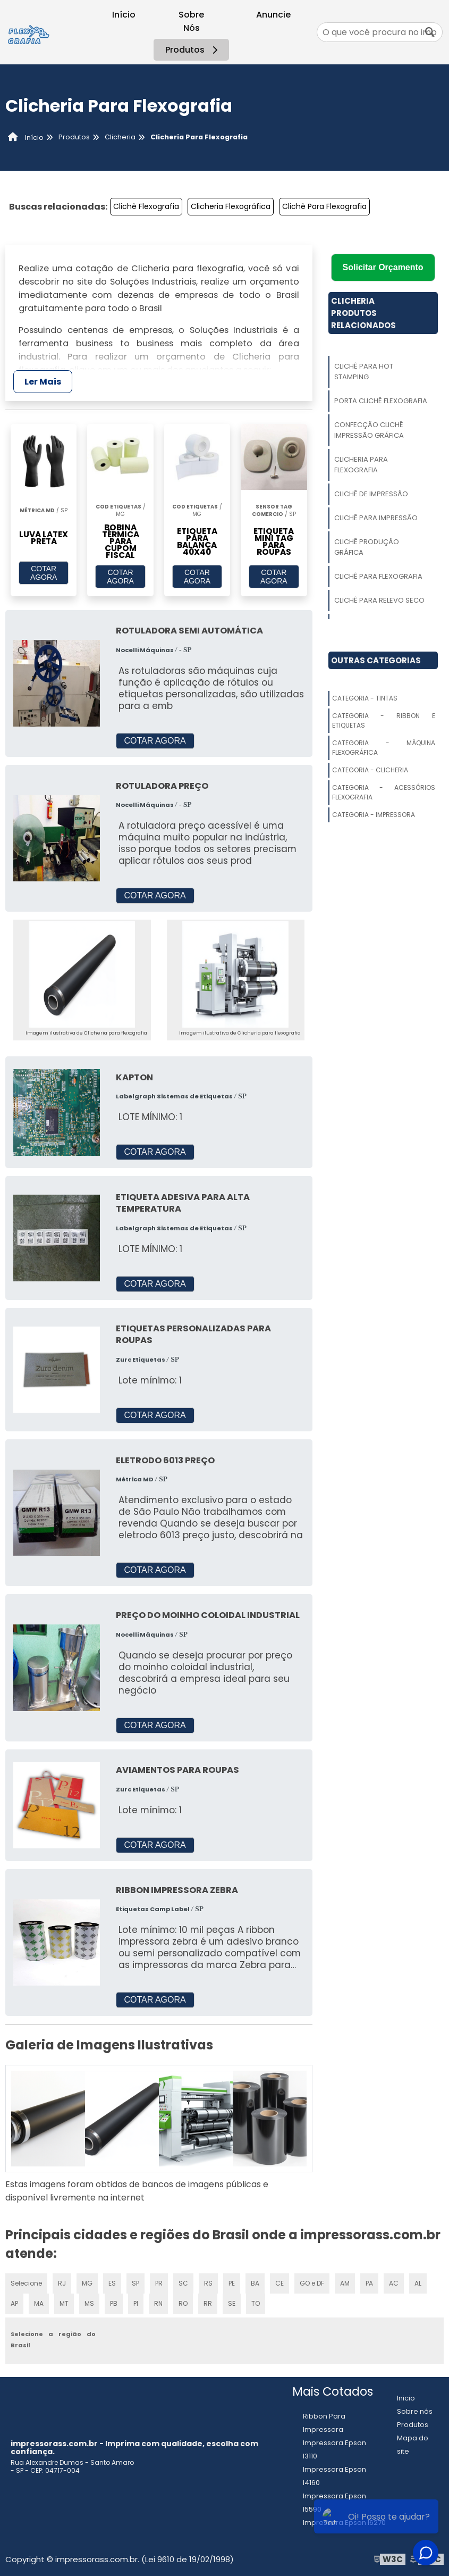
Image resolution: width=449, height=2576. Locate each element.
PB (113, 2303)
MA (39, 2303)
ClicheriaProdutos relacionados (363, 313)
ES (112, 2283)
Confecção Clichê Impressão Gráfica (369, 430)
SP (135, 2283)
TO (255, 2303)
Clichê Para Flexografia (324, 206)
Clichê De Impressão (371, 494)
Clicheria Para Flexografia (361, 464)
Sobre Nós (191, 21)
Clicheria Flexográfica (230, 206)
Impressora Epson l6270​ (344, 2522)
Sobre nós (415, 2411)
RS (208, 2283)
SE (231, 2303)
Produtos (193, 50)
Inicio (406, 2398)
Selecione (26, 2283)
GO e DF (312, 2283)
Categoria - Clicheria (370, 769)
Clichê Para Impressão (376, 518)
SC (183, 2283)
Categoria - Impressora (373, 814)
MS (89, 2303)
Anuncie (273, 15)
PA (369, 2283)
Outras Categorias (376, 660)
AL (417, 2283)
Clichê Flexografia (146, 206)
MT (64, 2303)
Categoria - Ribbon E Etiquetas (383, 720)
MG (87, 2283)
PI (135, 2303)
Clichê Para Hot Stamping (363, 371)
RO (183, 2303)
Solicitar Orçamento (383, 267)
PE (231, 2283)
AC (394, 2283)
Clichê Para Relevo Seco (379, 600)
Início (123, 15)
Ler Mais (42, 382)
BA (255, 2283)
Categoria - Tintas (364, 698)
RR (208, 2303)
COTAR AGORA (43, 572)
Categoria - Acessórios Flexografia (383, 792)
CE (279, 2283)
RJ (62, 2283)
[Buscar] (429, 32)
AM (345, 2283)
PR (159, 2283)
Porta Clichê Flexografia (380, 401)
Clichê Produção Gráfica (366, 547)
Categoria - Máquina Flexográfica (383, 747)
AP (14, 2303)
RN (158, 2303)
